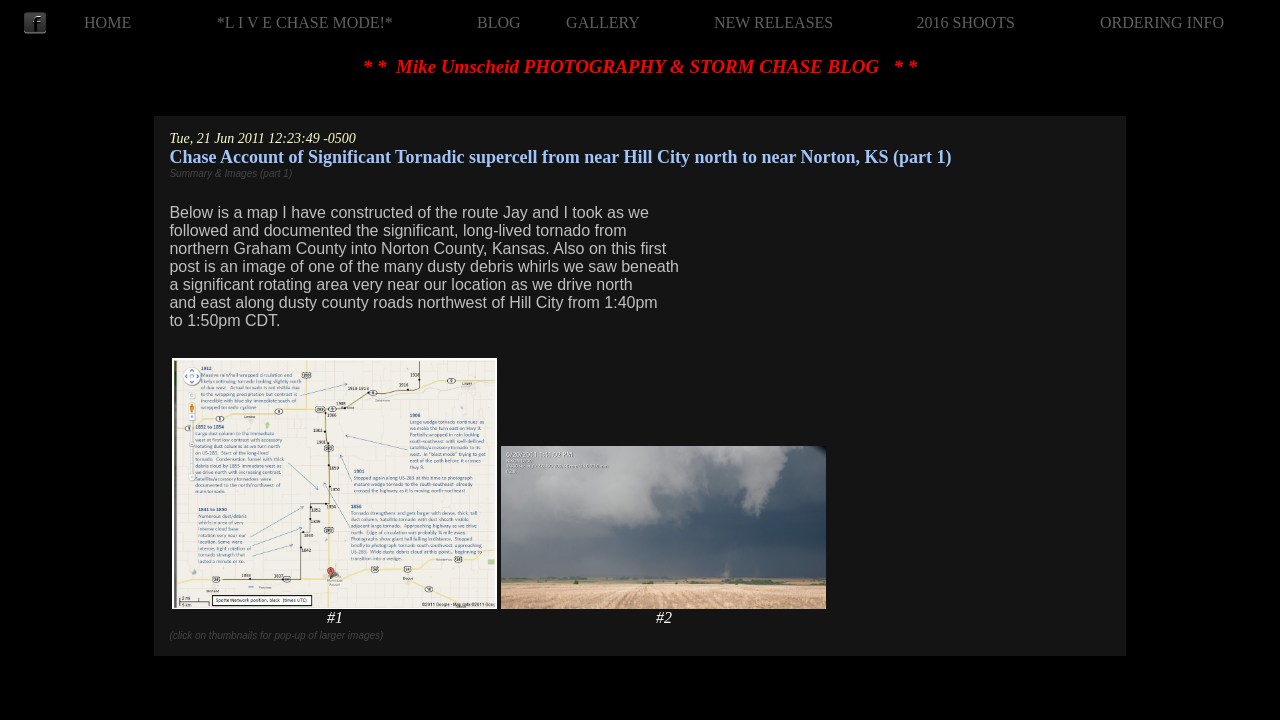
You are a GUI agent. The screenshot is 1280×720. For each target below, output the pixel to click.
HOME (107, 22)
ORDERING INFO (1162, 22)
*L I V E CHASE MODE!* (305, 22)
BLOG (499, 22)
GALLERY (603, 22)
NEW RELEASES (773, 22)
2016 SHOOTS (966, 22)
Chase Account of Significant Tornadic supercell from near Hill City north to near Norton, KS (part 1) (560, 157)
